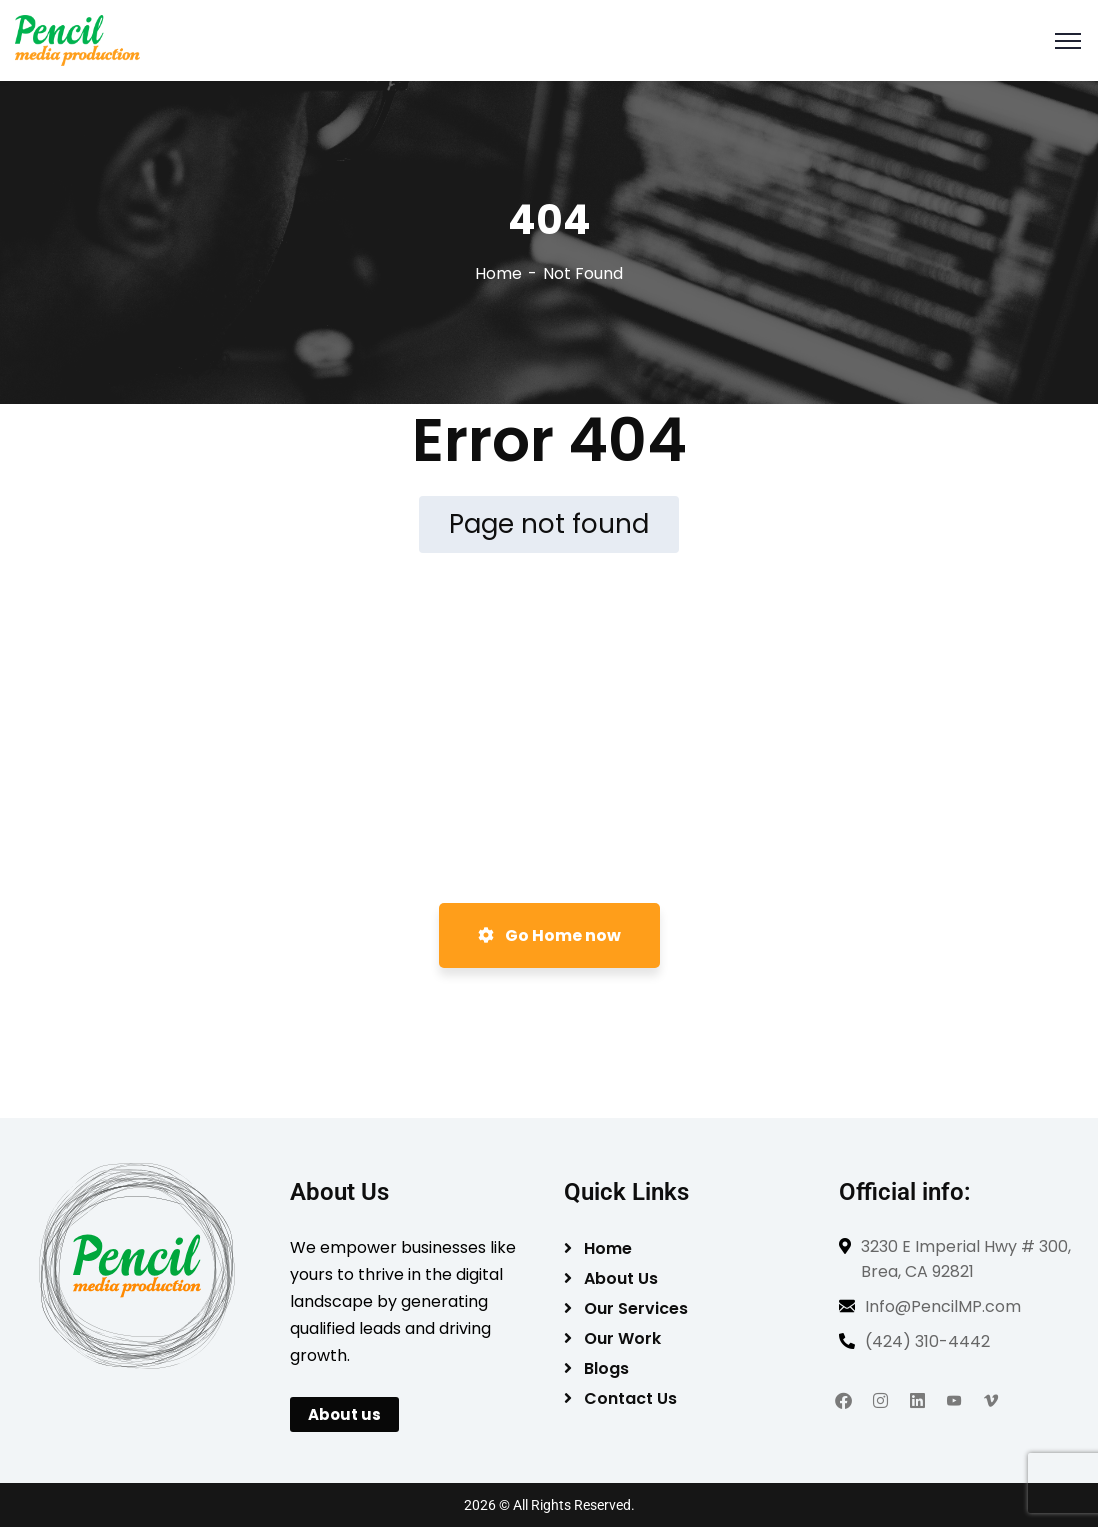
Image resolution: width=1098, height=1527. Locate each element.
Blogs (606, 1368)
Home (498, 273)
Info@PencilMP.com (943, 1306)
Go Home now (549, 935)
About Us (621, 1278)
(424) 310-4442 (927, 1341)
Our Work (622, 1338)
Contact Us (630, 1398)
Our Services (636, 1308)
